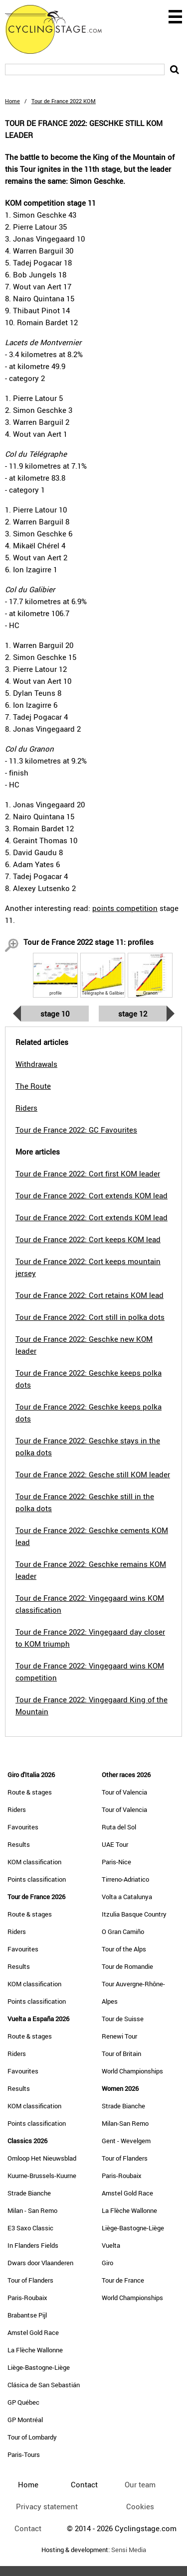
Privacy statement (47, 2506)
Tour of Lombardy (32, 2437)
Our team (140, 2484)
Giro (107, 2262)
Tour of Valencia (124, 1792)
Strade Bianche (29, 2193)
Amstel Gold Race (33, 2332)
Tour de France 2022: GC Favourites (76, 1130)
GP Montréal (25, 2419)
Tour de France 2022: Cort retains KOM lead (89, 1295)
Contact (27, 2528)
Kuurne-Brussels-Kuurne (41, 2175)
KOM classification (34, 1861)
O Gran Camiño (123, 1931)
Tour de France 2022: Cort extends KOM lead (91, 1195)
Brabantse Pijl (27, 2315)
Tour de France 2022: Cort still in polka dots (90, 1317)
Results (18, 1844)
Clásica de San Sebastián (43, 2384)
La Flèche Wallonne (35, 2349)
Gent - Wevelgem (126, 2140)
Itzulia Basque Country (134, 1914)
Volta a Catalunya (127, 1896)
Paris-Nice (116, 1861)
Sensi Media (128, 2550)
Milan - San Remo (32, 2210)
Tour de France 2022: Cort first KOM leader (87, 1173)
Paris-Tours (23, 2454)
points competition (125, 908)
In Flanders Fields (32, 2245)
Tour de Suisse (123, 2018)
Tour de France (123, 2280)
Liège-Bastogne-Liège (38, 2367)
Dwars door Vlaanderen (40, 2262)
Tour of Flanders (30, 2280)
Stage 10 (54, 1014)
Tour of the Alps (124, 1948)
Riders (16, 1809)
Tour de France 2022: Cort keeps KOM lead (88, 1239)
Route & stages (29, 1792)
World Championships (132, 2070)
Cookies (140, 2506)
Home (12, 101)
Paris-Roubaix (27, 2297)
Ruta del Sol (119, 1826)
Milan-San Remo (125, 2123)
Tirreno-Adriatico (125, 1879)
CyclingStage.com (60, 29)
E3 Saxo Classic (30, 2227)
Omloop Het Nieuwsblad (41, 2158)
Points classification (36, 1879)
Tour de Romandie (127, 1966)
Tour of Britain (121, 2053)
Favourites (22, 1826)
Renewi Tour (119, 2036)
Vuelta (111, 2245)
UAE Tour (115, 1844)
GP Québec (23, 2402)
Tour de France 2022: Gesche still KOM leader (92, 1474)
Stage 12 (132, 1014)
